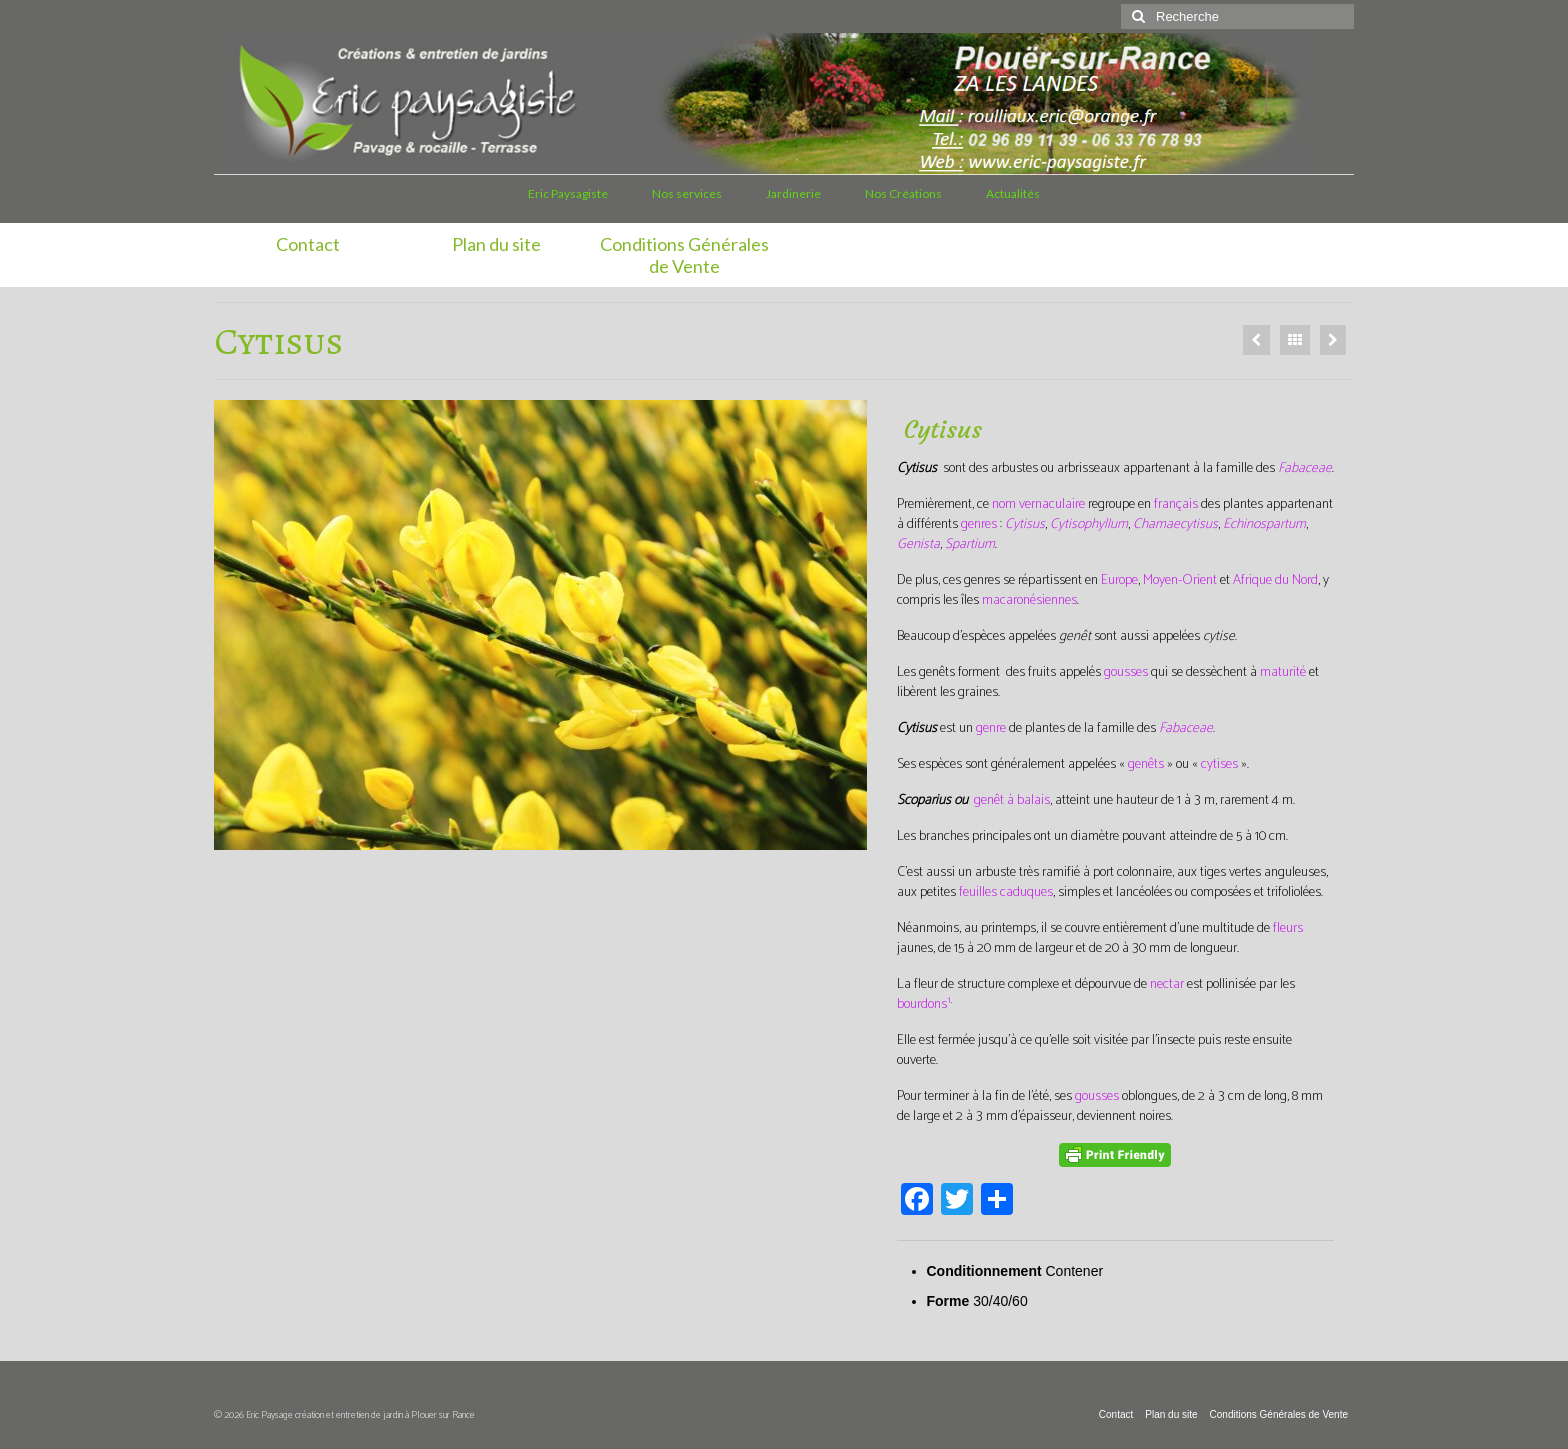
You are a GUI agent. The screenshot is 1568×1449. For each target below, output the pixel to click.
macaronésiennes (1029, 600)
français (1176, 504)
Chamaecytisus (1175, 524)
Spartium (970, 544)
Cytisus (1025, 524)
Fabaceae (1305, 468)
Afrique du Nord (1275, 580)
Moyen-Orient (1180, 580)
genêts (1146, 764)
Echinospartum (1264, 524)
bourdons (922, 1004)
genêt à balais (1012, 800)
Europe (1119, 580)
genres (979, 524)
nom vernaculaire (1038, 504)
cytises (1219, 764)
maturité (1283, 672)
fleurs (1288, 928)
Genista (918, 544)
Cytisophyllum (1089, 524)
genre (991, 728)
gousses (1126, 672)
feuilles (978, 892)
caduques (1026, 892)
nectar (1167, 984)
